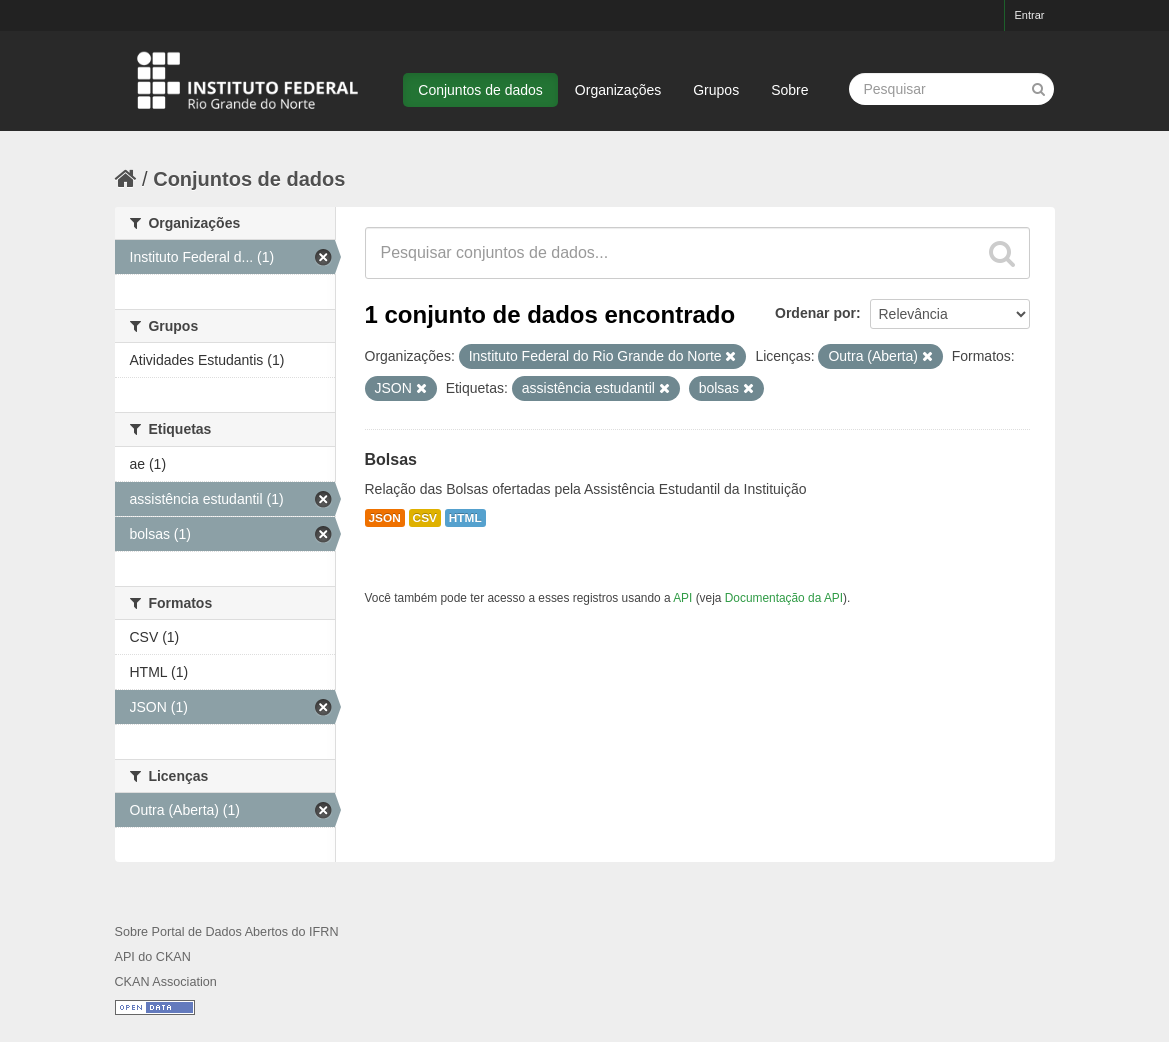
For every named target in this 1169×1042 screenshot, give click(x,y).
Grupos (716, 90)
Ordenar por (815, 313)
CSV (425, 518)
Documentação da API (784, 598)
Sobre (789, 90)
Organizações (618, 90)
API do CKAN (153, 957)
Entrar (1030, 15)
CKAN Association (166, 982)
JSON (385, 518)
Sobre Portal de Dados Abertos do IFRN (227, 932)
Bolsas (391, 459)
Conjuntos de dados (480, 90)
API (682, 598)
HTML (465, 518)
